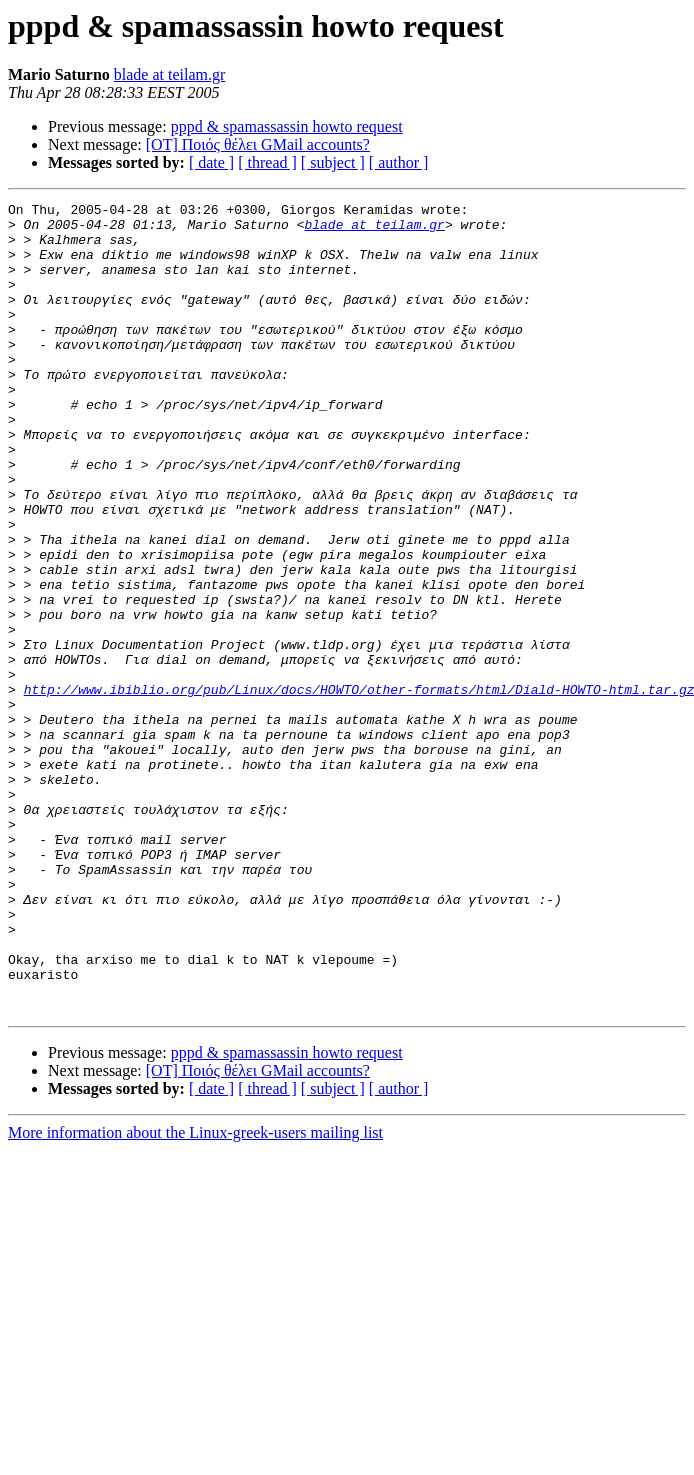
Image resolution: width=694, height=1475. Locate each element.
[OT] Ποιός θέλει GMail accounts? (258, 144)
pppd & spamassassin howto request (287, 126)
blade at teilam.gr (170, 74)
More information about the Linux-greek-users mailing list (195, 1294)
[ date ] (211, 162)
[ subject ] (333, 162)
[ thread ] (267, 162)
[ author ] (399, 162)
